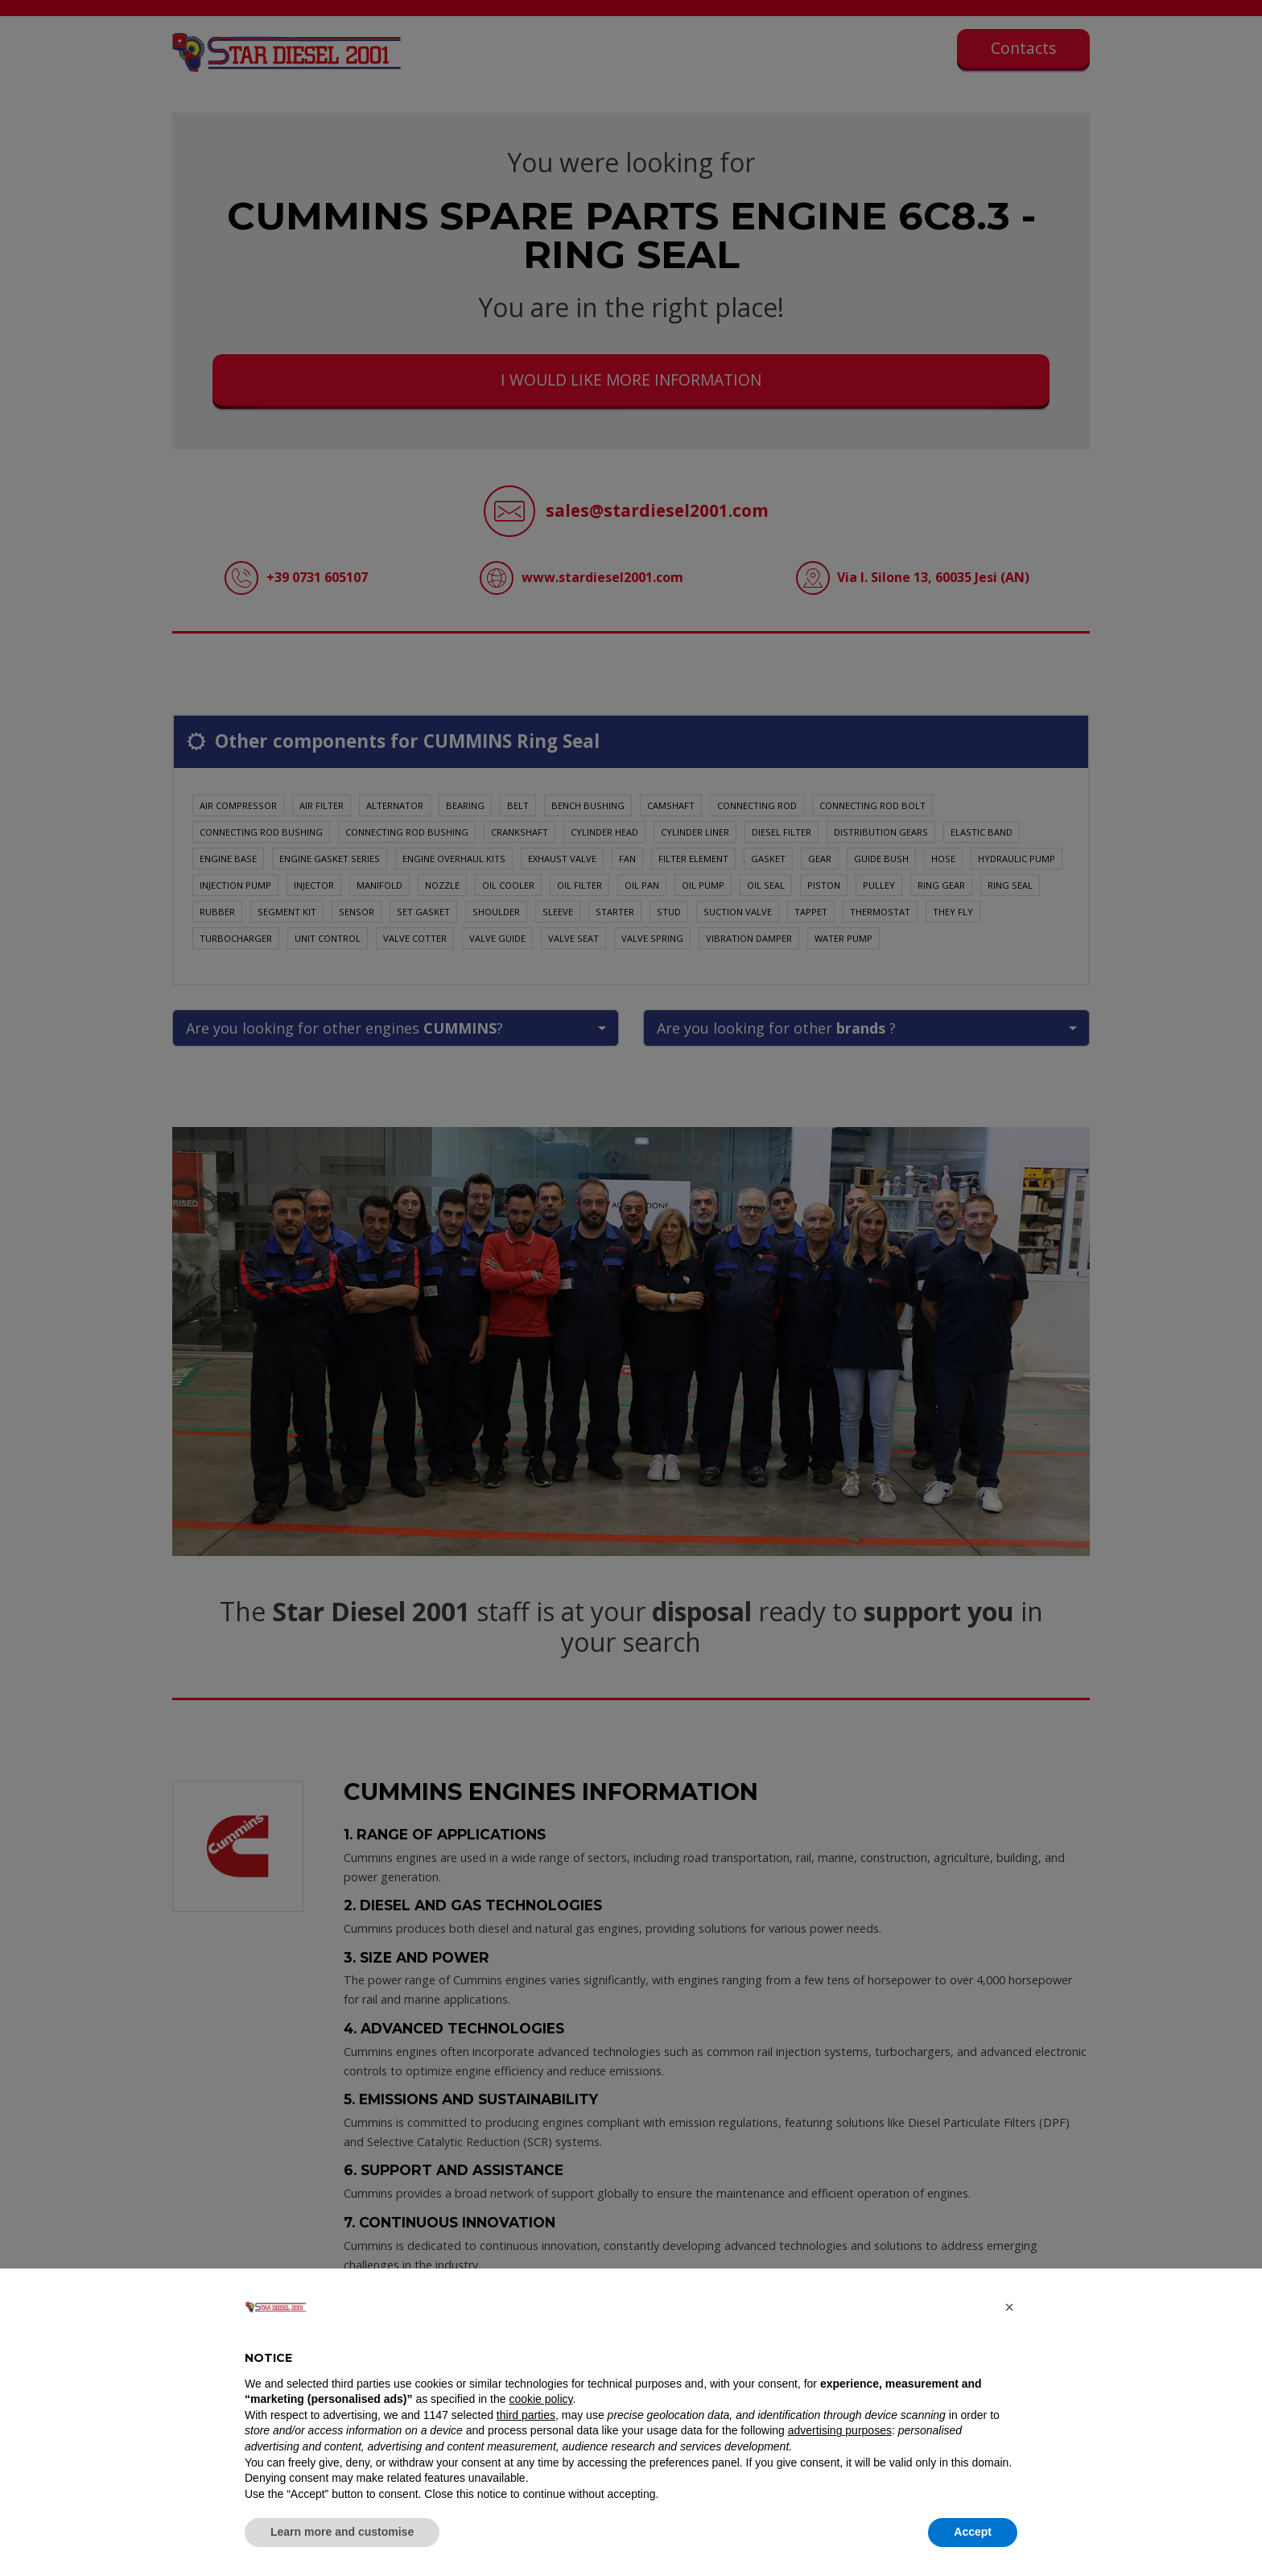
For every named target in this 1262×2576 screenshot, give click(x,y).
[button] (1009, 2307)
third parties (526, 2415)
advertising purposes (840, 2430)
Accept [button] (973, 2531)
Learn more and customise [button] (342, 2531)
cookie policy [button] (540, 2398)
